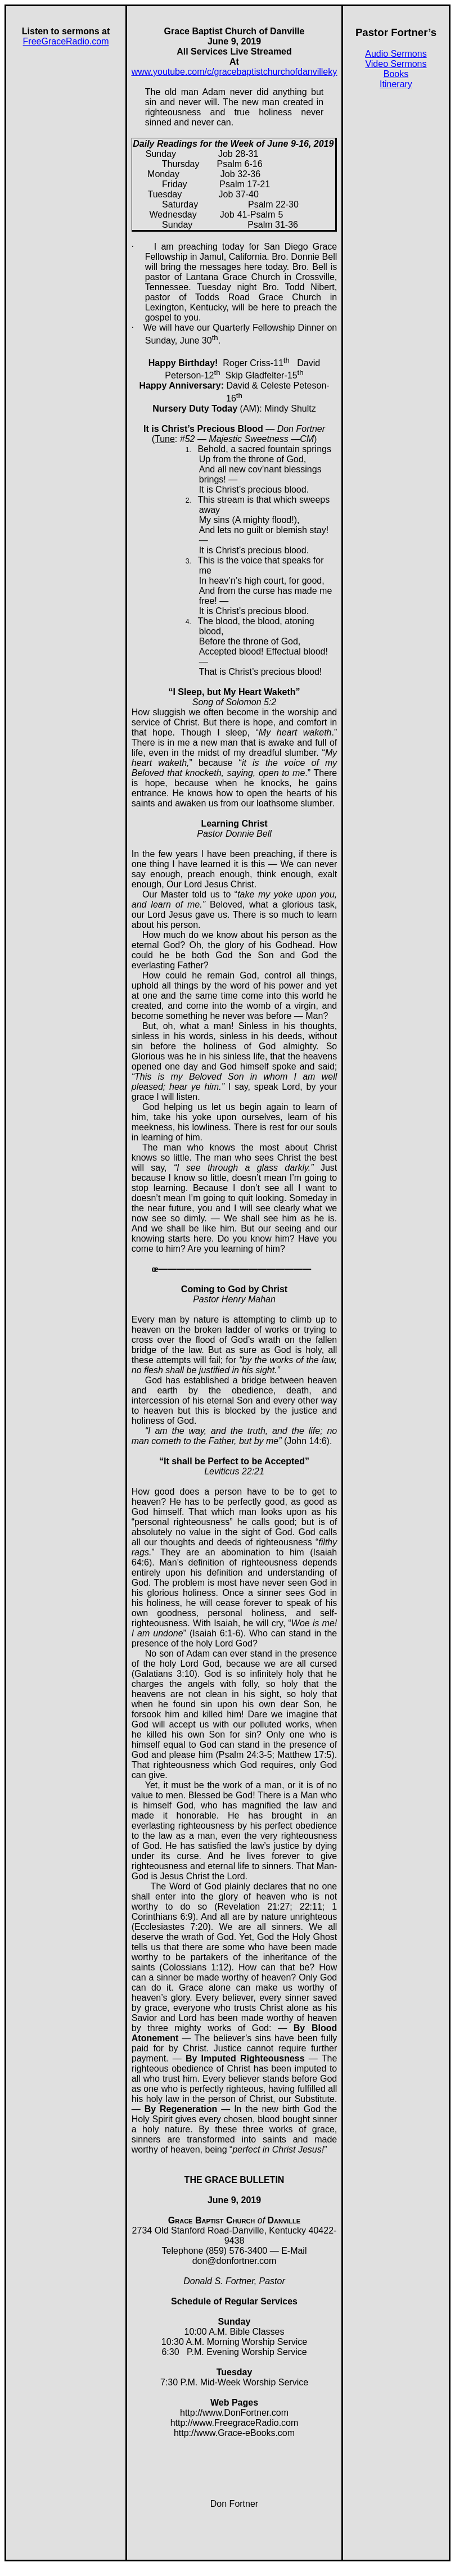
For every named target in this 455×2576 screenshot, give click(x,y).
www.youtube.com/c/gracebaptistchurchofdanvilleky (234, 71)
